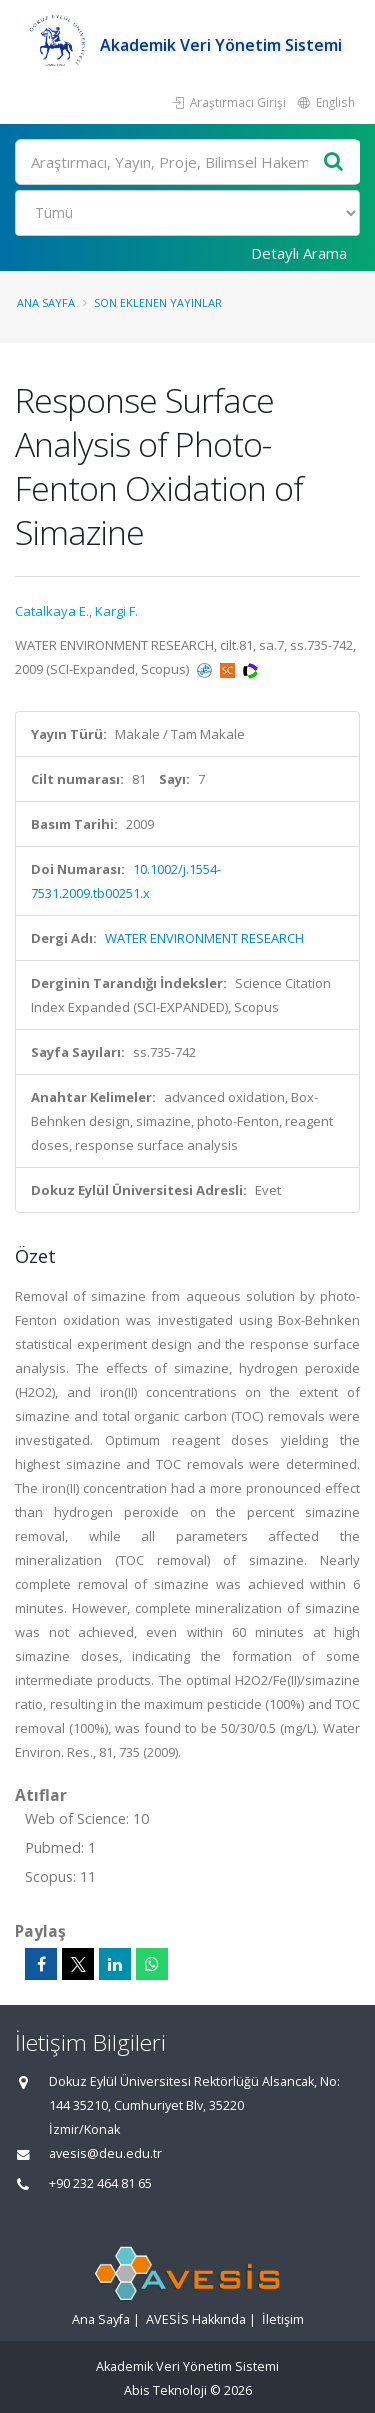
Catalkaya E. (52, 611)
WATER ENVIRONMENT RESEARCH (204, 938)
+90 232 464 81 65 (100, 2183)
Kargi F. (116, 611)
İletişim (283, 2319)
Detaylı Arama (299, 253)
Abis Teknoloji (165, 2390)
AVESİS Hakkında (196, 2319)
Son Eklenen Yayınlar (158, 302)
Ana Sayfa (46, 302)
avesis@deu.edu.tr (105, 2153)
